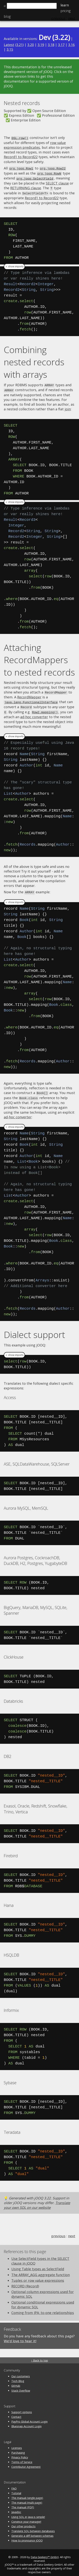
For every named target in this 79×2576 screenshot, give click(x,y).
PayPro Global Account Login (29, 2417)
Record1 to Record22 (21, 156)
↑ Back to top (39, 2356)
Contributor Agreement (26, 2462)
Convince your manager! (26, 2517)
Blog (7, 16)
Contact (16, 2412)
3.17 (61, 44)
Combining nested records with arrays (34, 360)
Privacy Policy (19, 2453)
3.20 (30, 44)
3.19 (41, 44)
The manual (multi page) (26, 2498)
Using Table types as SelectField (37, 2265)
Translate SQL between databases (33, 2527)
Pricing (65, 10)
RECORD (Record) (25, 2282)
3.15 (10, 49)
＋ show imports (14, 264)
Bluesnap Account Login (26, 2422)
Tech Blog (17, 2377)
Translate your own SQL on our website (37, 2201)
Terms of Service (21, 2458)
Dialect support (34, 1330)
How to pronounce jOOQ (27, 2536)
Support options (21, 2408)
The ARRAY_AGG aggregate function (40, 2270)
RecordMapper (29, 694)
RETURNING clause (25, 187)
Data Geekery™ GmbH (45, 2553)
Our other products (23, 2522)
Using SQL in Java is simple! (28, 2512)
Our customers (20, 2372)
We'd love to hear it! (20, 2336)
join (68, 407)
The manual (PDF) (22, 2503)
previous (58, 2231)
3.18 (51, 44)
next (71, 2231)
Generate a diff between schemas (32, 2531)
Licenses (16, 2443)
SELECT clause (57, 182)
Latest (9, 44)
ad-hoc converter (34, 713)
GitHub (15, 2381)
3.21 (19, 44)
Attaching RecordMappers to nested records (39, 657)
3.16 (71, 44)
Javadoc (16, 2508)
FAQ (14, 2484)
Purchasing (18, 2448)
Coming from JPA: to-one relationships (42, 2308)
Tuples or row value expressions (37, 2276)
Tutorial (16, 2489)
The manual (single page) (27, 2494)
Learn (64, 5)
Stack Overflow (20, 2386)
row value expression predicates (35, 144)
